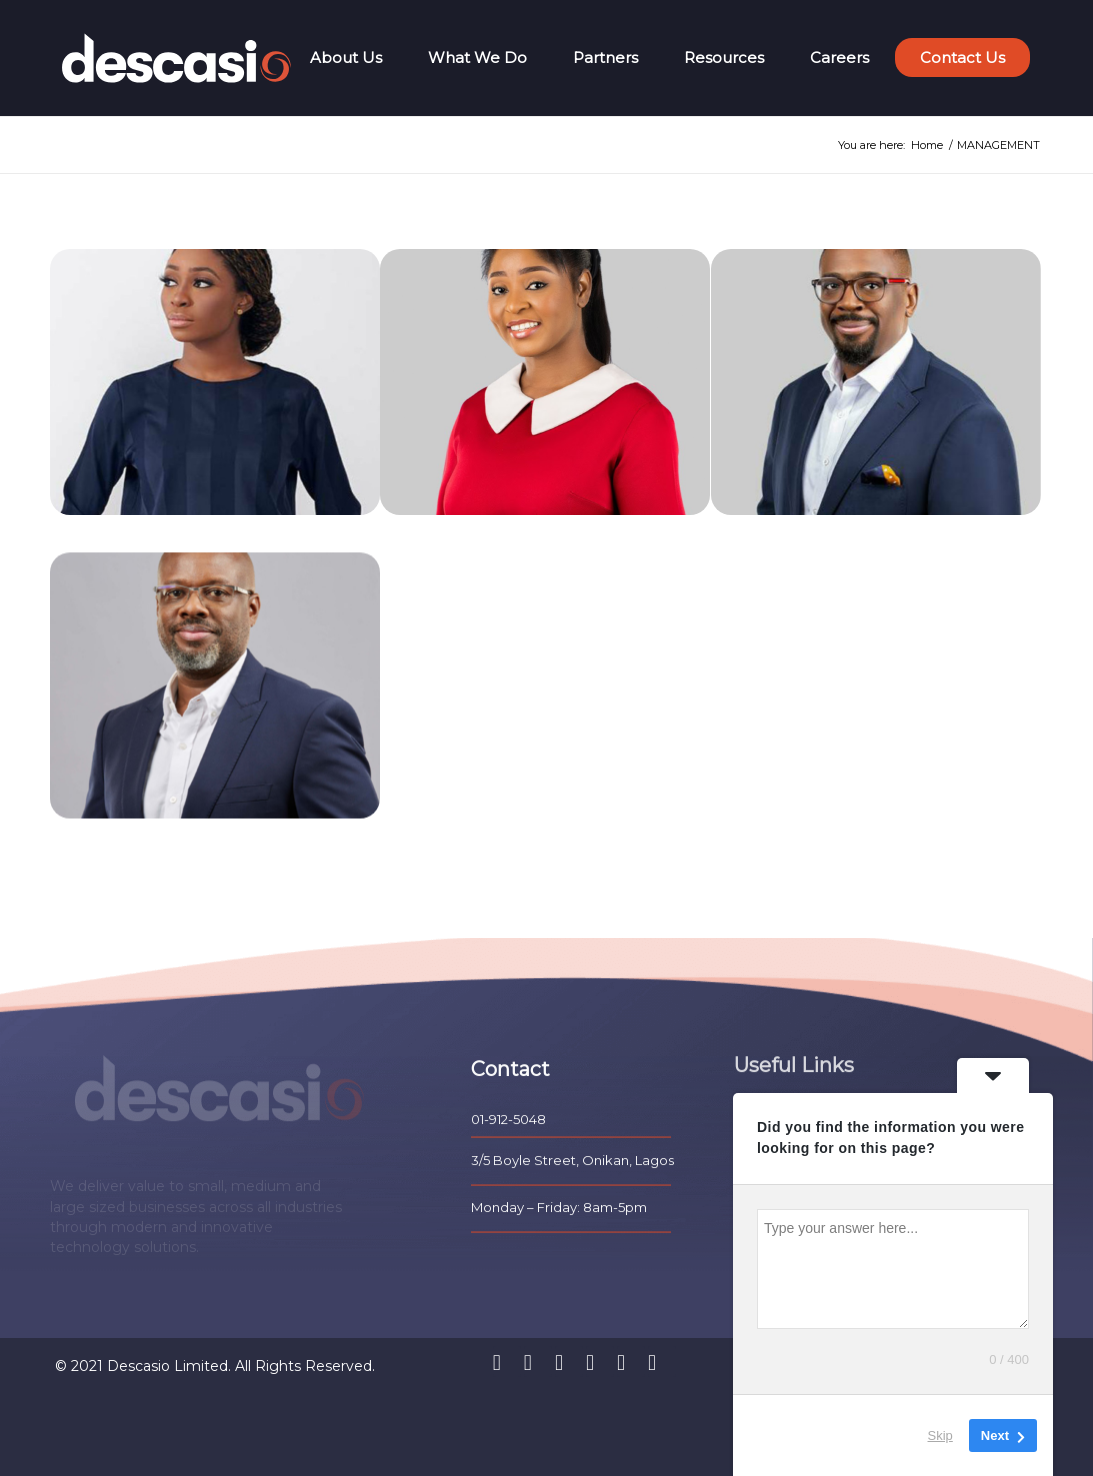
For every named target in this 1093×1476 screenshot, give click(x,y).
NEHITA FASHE (448, 532)
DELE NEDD (107, 854)
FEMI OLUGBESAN (793, 532)
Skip (940, 1435)
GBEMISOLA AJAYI (131, 532)
